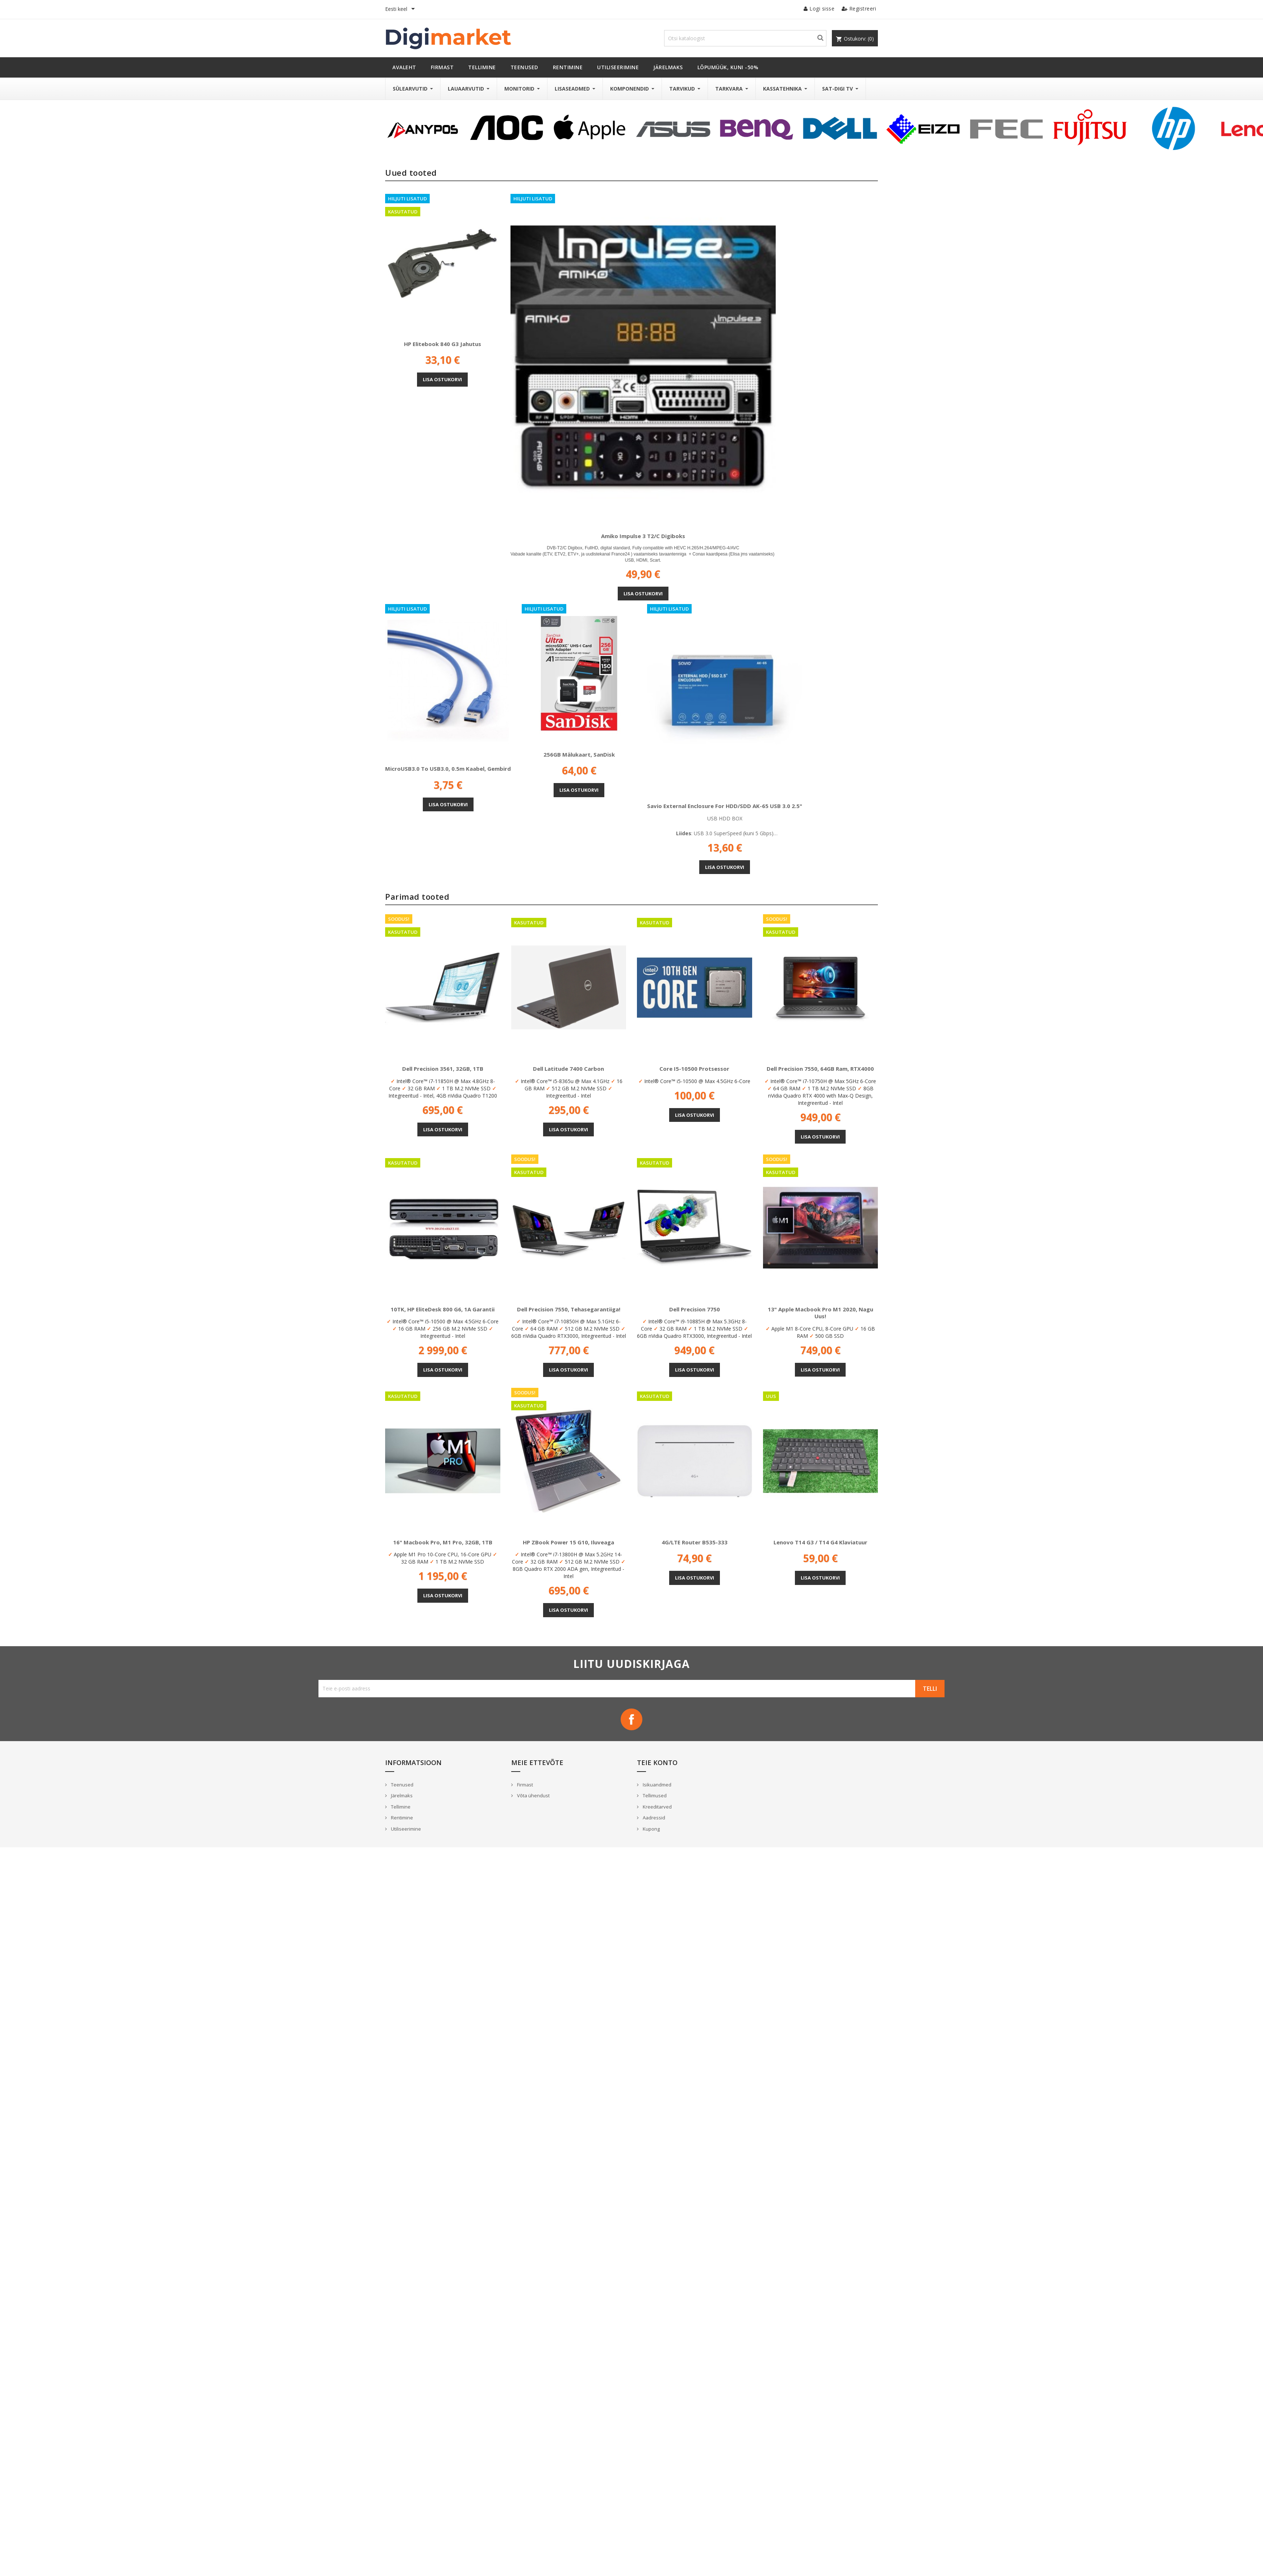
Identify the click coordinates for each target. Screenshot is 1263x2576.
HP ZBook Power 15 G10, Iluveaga (568, 1542)
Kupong (651, 1829)
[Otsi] (745, 38)
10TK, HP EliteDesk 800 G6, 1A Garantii (443, 1309)
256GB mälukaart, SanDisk (579, 754)
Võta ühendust (533, 1795)
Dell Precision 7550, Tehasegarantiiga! (568, 1309)
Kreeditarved (657, 1806)
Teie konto (657, 1762)
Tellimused (654, 1795)
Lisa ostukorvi (442, 379)
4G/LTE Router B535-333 (695, 1542)
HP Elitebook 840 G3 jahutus (442, 344)
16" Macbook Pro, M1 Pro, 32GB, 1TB (442, 1542)
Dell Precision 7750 (694, 1309)
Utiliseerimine (405, 1829)
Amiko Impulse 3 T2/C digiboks (643, 536)
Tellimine (400, 1806)
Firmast (524, 1784)
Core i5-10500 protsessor (694, 1068)
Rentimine (401, 1817)
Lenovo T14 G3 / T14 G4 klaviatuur (820, 1542)
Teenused (401, 1784)
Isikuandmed (656, 1784)
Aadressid (653, 1817)
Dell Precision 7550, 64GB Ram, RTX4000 (820, 1068)
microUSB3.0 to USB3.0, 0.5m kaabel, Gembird (448, 768)
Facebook (631, 1719)
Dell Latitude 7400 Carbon (568, 1068)
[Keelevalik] (401, 9)
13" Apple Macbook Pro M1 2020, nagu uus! (820, 1313)
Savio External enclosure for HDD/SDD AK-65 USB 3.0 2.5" (724, 806)
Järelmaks (401, 1795)
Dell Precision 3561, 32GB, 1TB (442, 1068)
